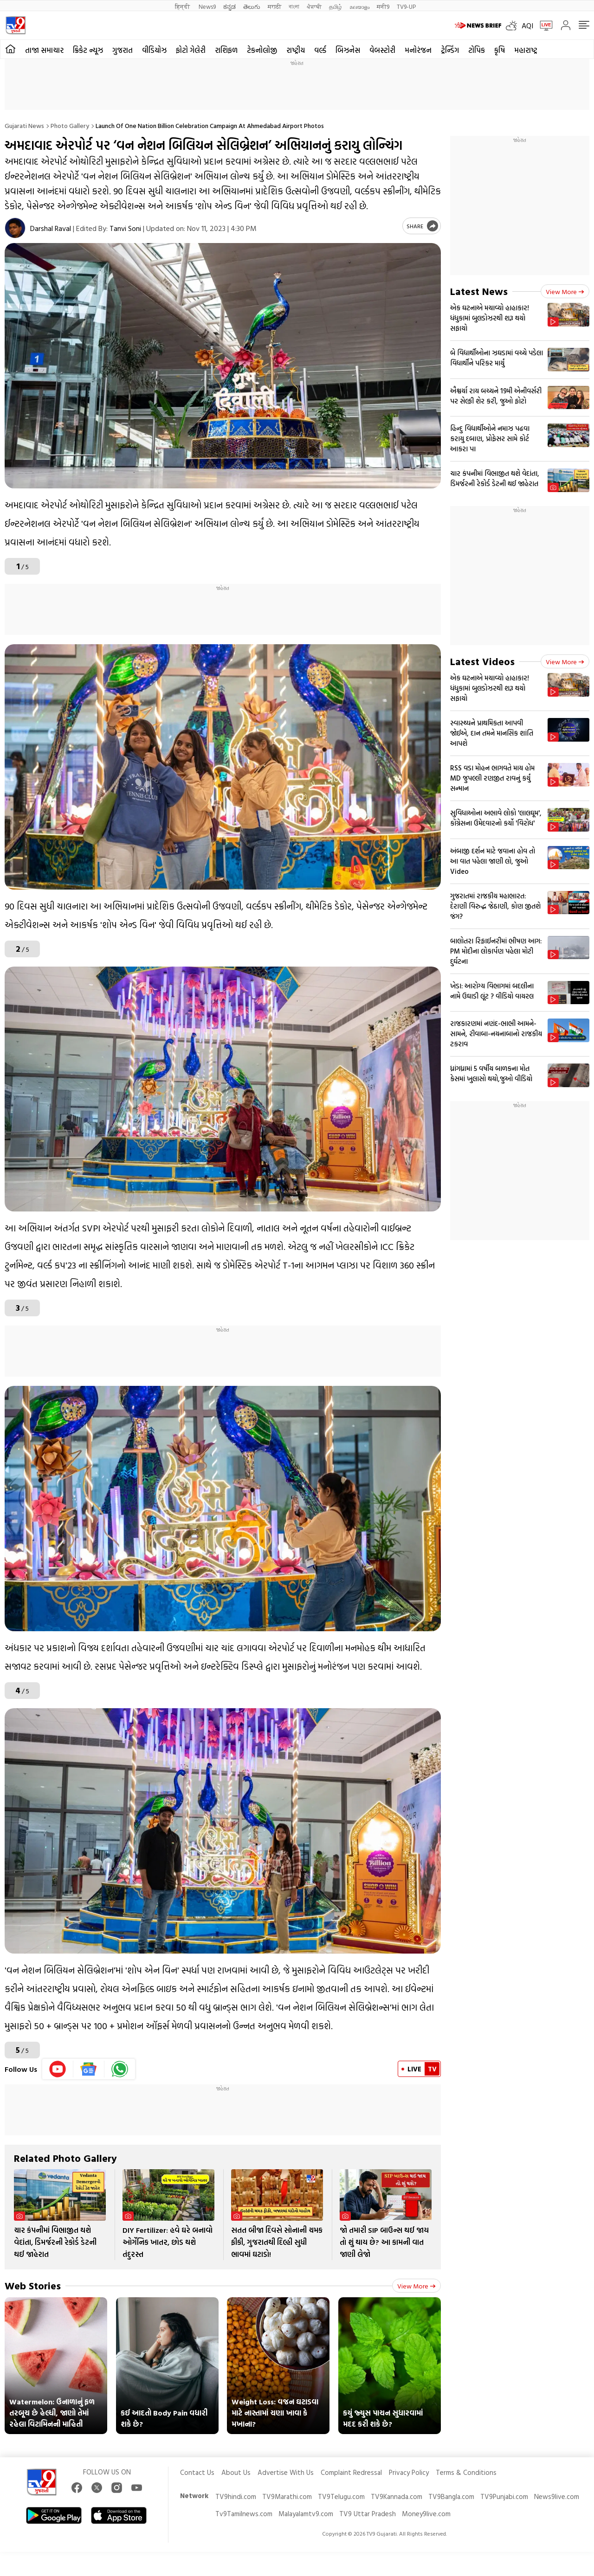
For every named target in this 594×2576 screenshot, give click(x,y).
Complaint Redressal (351, 2472)
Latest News (479, 291)
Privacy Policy (409, 2472)
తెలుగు (251, 6)
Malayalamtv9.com (305, 2513)
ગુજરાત (122, 50)
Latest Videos (482, 661)
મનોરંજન (418, 50)
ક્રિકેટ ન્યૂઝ (88, 50)
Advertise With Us (286, 2472)
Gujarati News (24, 125)
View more (416, 2286)
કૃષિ (499, 50)
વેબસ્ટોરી (382, 50)
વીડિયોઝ (154, 50)
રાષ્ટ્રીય (295, 50)
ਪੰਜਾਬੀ (314, 6)
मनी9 (383, 6)
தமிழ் (335, 6)
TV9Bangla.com (451, 2496)
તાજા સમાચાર (44, 50)
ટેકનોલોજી (262, 50)
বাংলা (294, 6)
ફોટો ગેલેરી (191, 50)
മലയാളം (359, 6)
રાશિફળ (226, 50)
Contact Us (197, 2472)
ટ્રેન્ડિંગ (450, 50)
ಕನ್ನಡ (229, 6)
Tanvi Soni (125, 228)
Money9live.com (426, 2513)
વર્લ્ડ (320, 50)
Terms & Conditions (466, 2472)
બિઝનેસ (348, 50)
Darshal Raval (50, 228)
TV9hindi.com (235, 2496)
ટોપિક (476, 50)
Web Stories (33, 2285)
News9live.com (556, 2496)
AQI (527, 25)
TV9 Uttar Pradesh (367, 2513)
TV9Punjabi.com (504, 2496)
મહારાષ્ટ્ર (525, 50)
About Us (236, 2472)
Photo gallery (70, 125)
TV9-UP (406, 6)
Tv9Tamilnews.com (243, 2513)
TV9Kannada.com (396, 2496)
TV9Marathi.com (287, 2496)
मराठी (274, 6)
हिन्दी (183, 6)
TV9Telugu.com (341, 2496)
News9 (207, 6)
